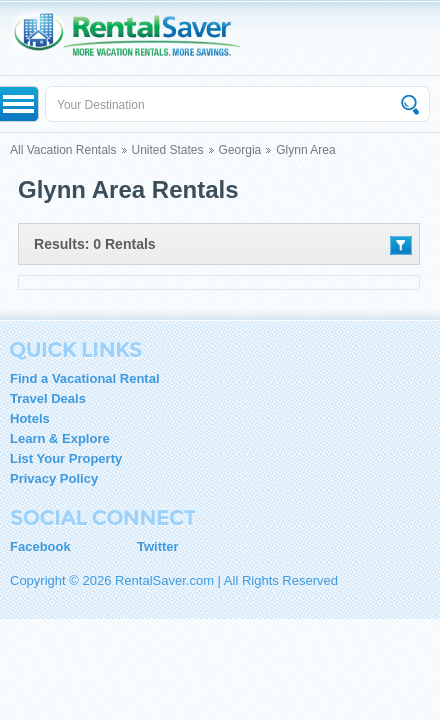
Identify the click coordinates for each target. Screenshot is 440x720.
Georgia (240, 150)
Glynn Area (305, 150)
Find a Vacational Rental (85, 378)
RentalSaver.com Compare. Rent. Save (137, 37)
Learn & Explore (60, 438)
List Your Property (66, 458)
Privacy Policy (54, 478)
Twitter (158, 546)
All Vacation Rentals (63, 150)
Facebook (40, 546)
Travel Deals (48, 398)
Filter (401, 245)
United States (168, 150)
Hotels (30, 418)
